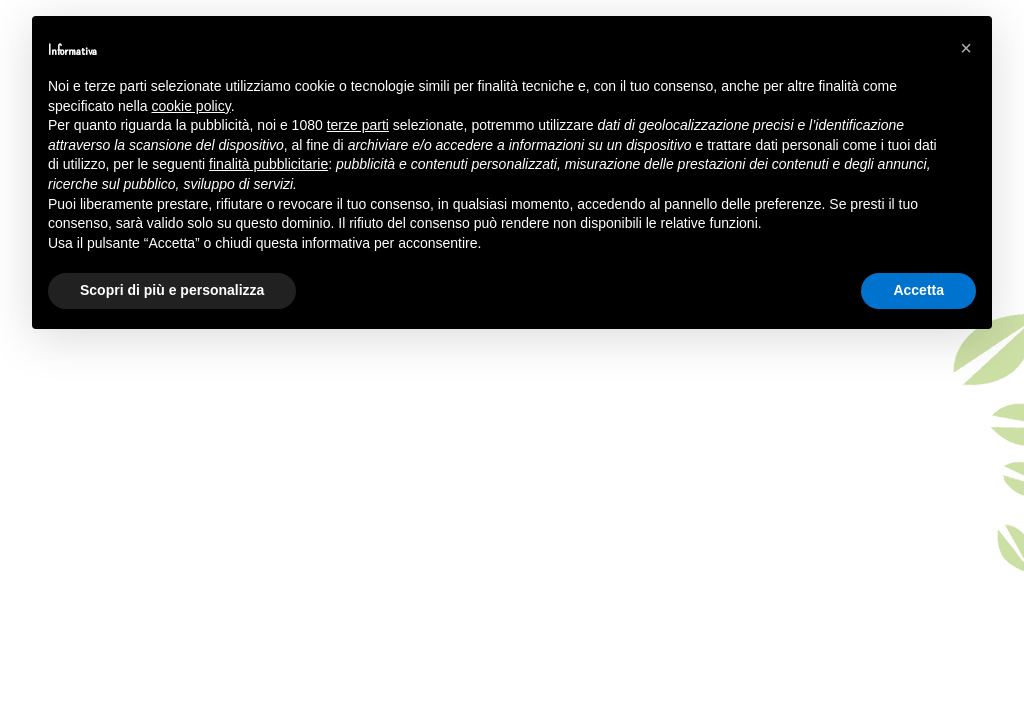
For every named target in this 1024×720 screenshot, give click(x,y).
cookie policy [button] (191, 106)
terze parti (358, 125)
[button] (966, 48)
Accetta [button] (918, 290)
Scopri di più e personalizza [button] (172, 290)
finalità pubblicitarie (268, 164)
